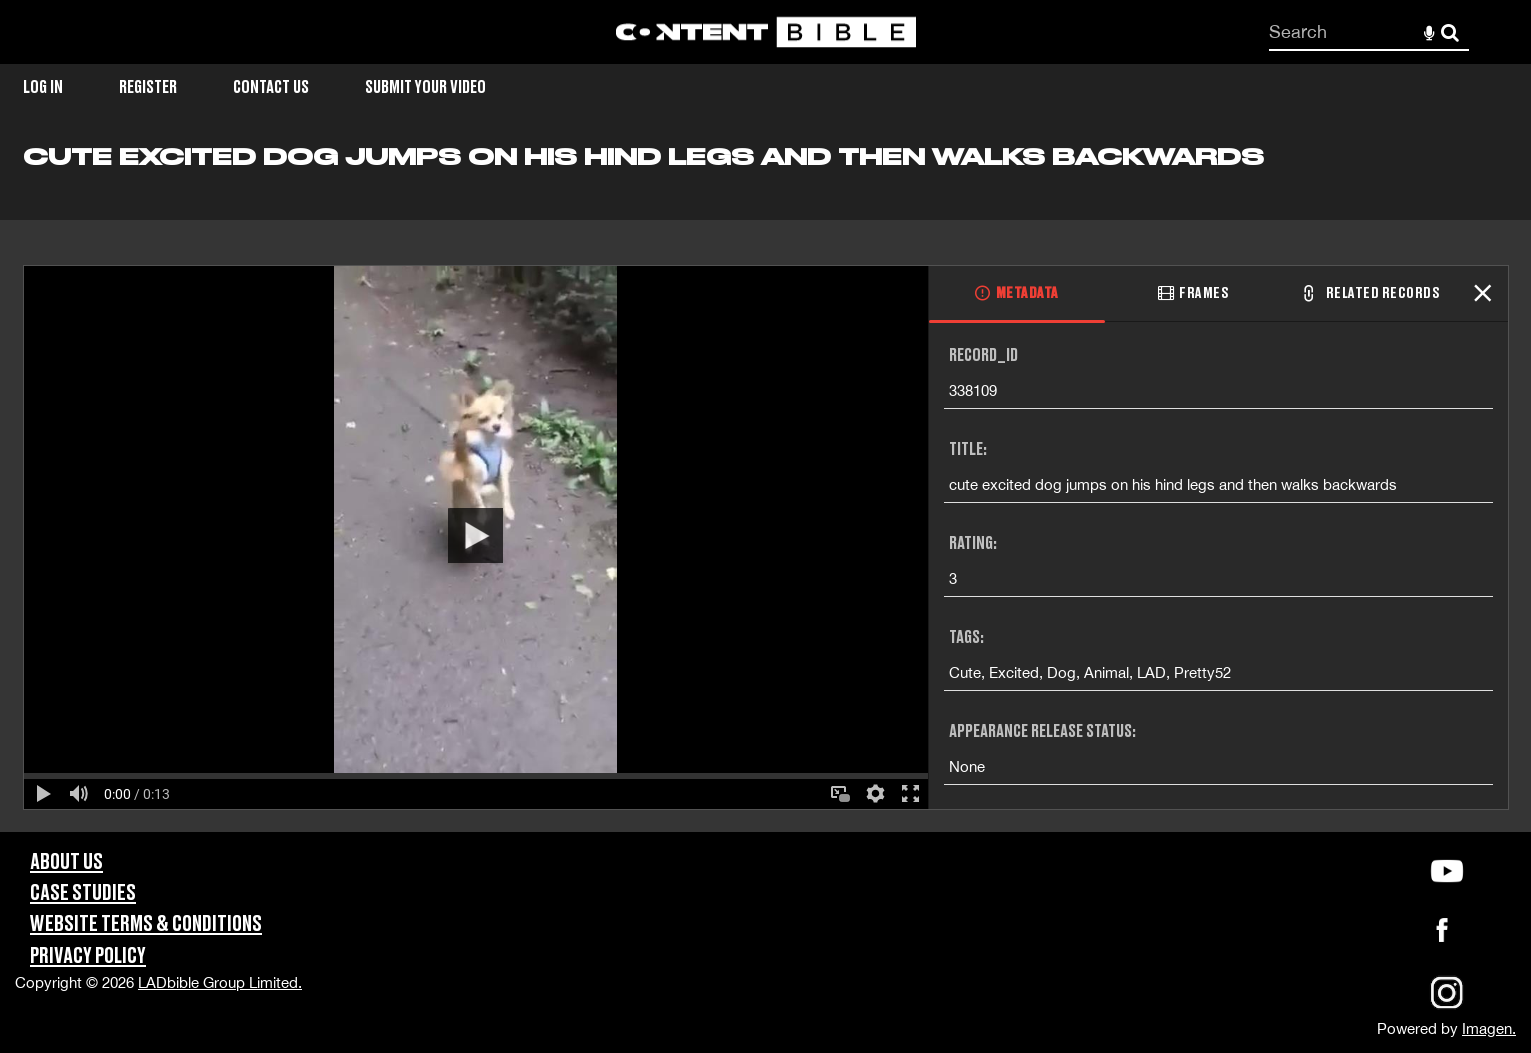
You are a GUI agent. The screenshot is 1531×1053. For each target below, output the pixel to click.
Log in (43, 87)
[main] (765, 487)
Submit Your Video (425, 87)
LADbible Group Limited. (220, 982)
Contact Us (271, 87)
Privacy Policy (88, 956)
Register (148, 87)
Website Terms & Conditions (146, 924)
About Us (66, 862)
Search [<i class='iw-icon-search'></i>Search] (1450, 31)
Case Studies (83, 893)
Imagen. (1489, 1028)
